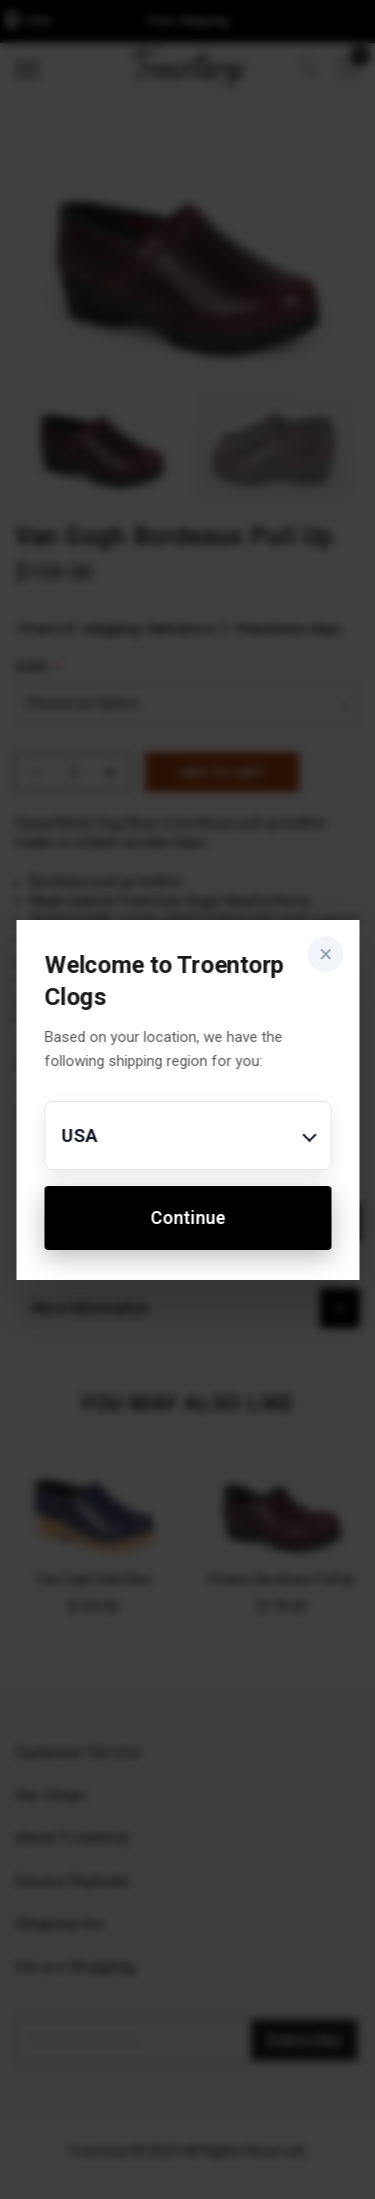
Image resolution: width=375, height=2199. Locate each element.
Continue (187, 1217)
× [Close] (325, 954)
